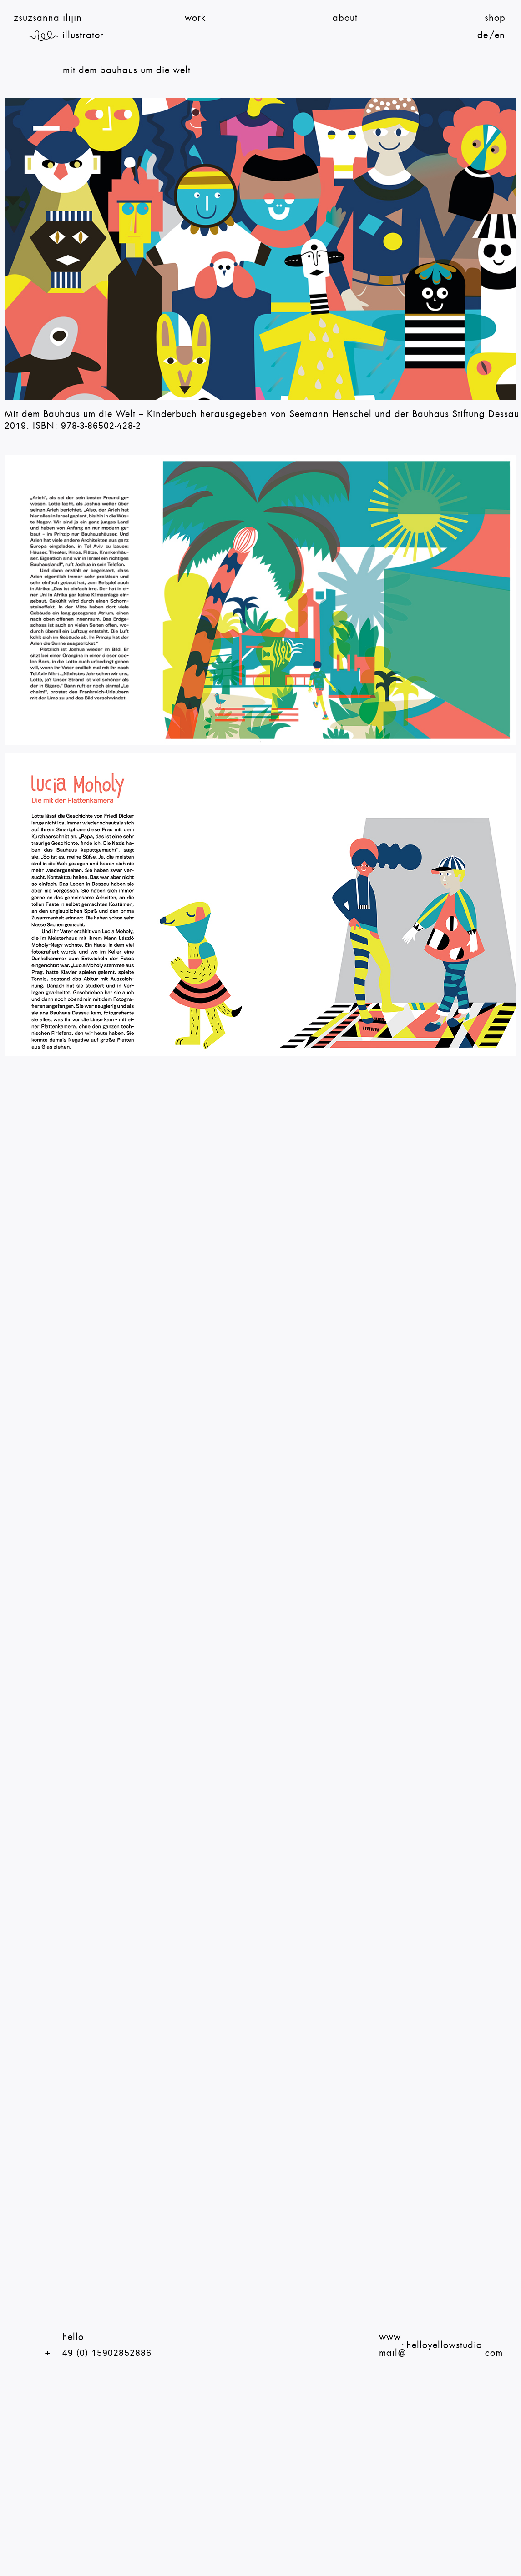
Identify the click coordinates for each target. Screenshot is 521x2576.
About (345, 18)
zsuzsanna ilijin (48, 18)
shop (495, 18)
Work (195, 18)
